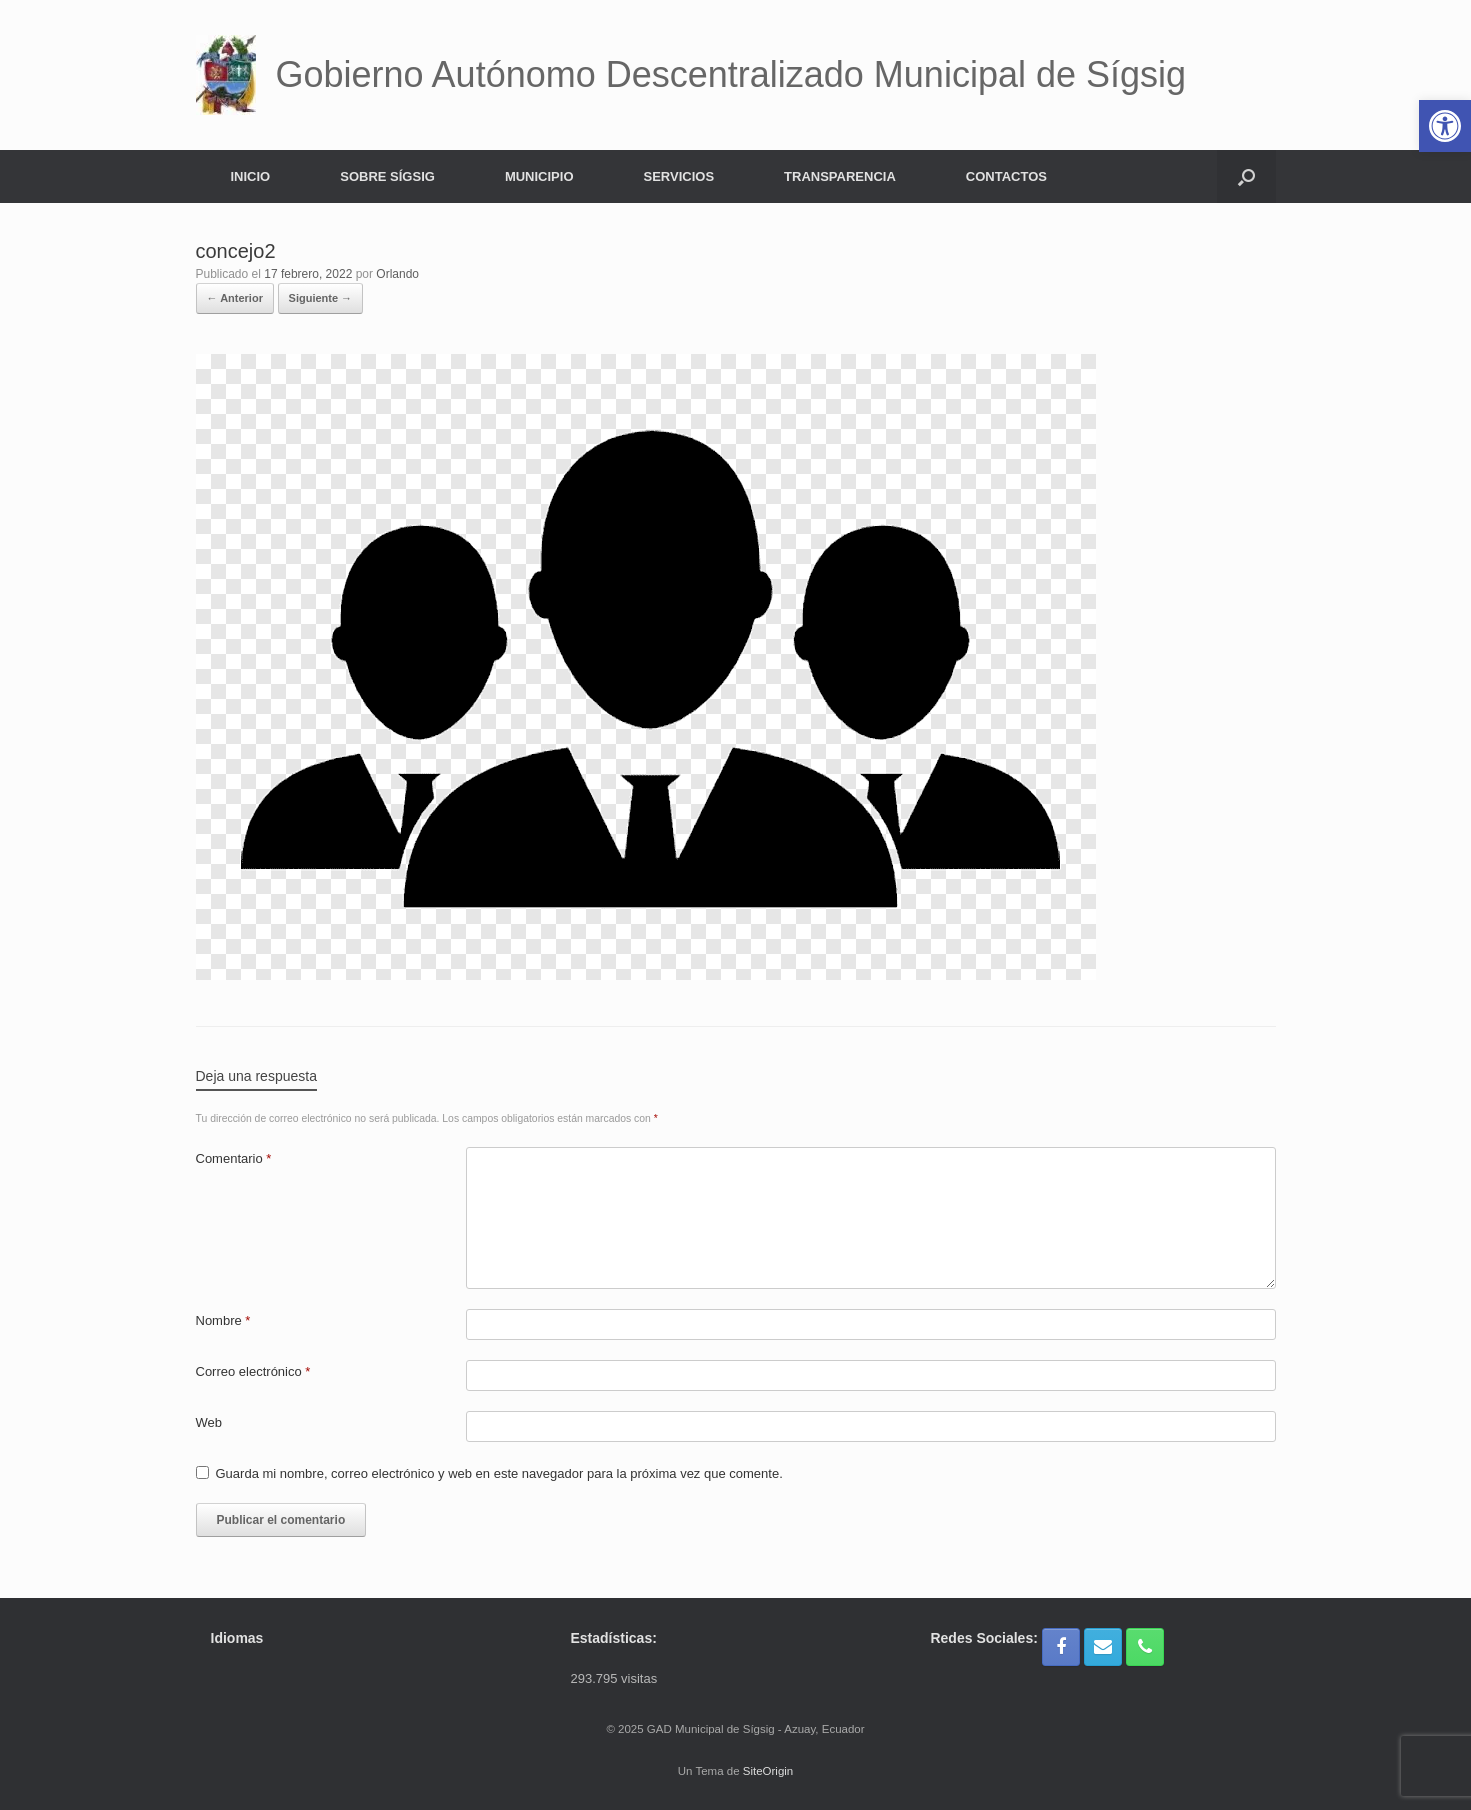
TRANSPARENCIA (840, 176)
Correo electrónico (253, 1371)
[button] (1246, 176)
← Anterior (235, 298)
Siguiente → (321, 298)
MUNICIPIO (539, 176)
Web (209, 1422)
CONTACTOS (1006, 176)
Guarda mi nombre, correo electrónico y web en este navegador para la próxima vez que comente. (499, 1473)
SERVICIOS (679, 176)
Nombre (223, 1320)
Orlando (397, 274)
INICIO (251, 176)
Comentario (234, 1158)
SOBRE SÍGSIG (387, 176)
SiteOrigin (768, 1771)
